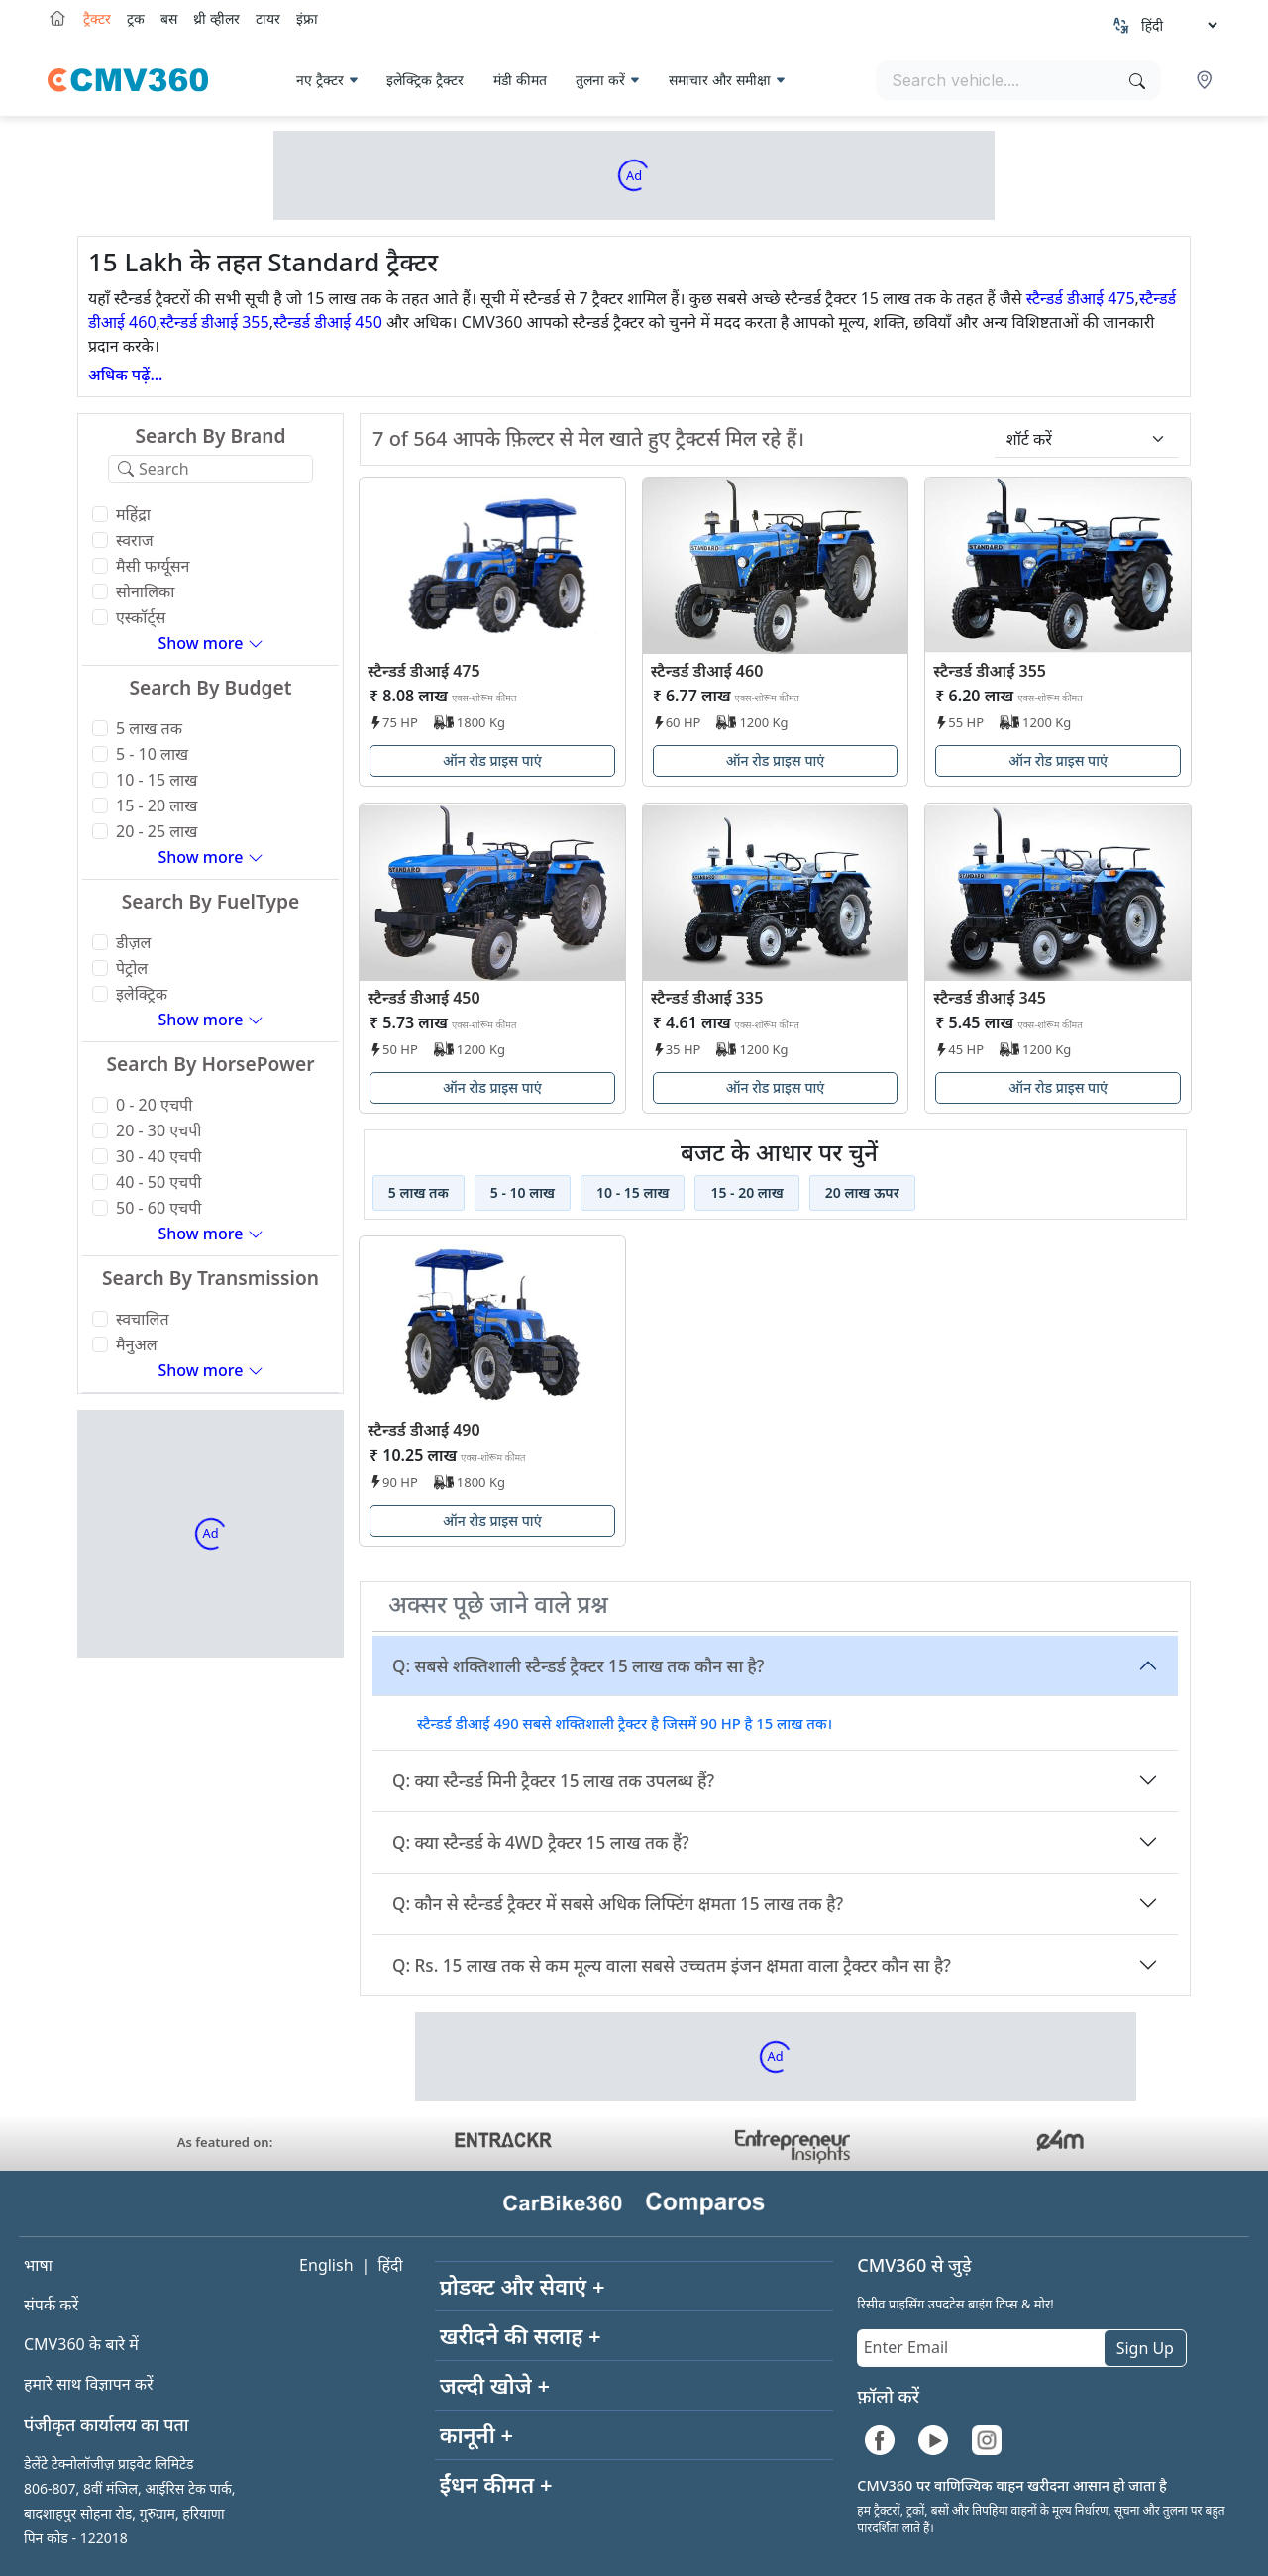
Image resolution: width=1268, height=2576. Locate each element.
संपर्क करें (51, 2304)
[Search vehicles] (1018, 80)
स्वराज (135, 540)
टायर (268, 18)
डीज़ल (133, 942)
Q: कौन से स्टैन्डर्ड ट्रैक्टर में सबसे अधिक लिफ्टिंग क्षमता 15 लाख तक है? (617, 1903)
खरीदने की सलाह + (520, 2335)
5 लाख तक (149, 728)
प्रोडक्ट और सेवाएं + (522, 2286)
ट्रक (136, 18)
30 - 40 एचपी (158, 1156)
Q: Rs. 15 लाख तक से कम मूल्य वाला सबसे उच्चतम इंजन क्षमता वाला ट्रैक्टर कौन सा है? (671, 1965)
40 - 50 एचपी (158, 1182)
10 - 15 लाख (156, 780)
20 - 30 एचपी (158, 1130)
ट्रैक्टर (97, 18)
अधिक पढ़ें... (125, 374)
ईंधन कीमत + (496, 2484)
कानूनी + (477, 2434)
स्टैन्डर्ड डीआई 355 (214, 322)
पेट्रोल (132, 968)
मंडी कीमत (520, 79)
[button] (1206, 80)
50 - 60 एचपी (158, 1208)
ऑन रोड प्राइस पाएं (492, 760)
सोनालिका (145, 591)
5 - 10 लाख (152, 754)
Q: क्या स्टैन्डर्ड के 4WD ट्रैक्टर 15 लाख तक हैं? (540, 1842)
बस (168, 18)
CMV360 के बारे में (81, 2344)
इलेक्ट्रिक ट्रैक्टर (425, 79)
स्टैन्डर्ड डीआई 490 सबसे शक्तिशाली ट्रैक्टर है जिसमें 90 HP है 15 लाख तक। (624, 1723)
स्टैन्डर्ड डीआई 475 (1080, 298)
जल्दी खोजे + (495, 2385)
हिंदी (389, 2265)
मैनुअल (137, 1344)
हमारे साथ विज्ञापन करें (89, 2384)
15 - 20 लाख (156, 805)
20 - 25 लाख (156, 831)
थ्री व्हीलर (216, 18)
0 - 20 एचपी (154, 1105)
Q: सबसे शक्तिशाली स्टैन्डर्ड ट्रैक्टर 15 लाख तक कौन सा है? (578, 1666)
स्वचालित (142, 1319)
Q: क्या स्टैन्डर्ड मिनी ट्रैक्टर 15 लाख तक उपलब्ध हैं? (553, 1781)
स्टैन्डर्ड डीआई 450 (327, 322)
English (326, 2265)
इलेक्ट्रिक (141, 994)
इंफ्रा (307, 18)
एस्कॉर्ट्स (140, 617)
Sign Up (1145, 2348)
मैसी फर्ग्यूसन (153, 566)
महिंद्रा (133, 514)
